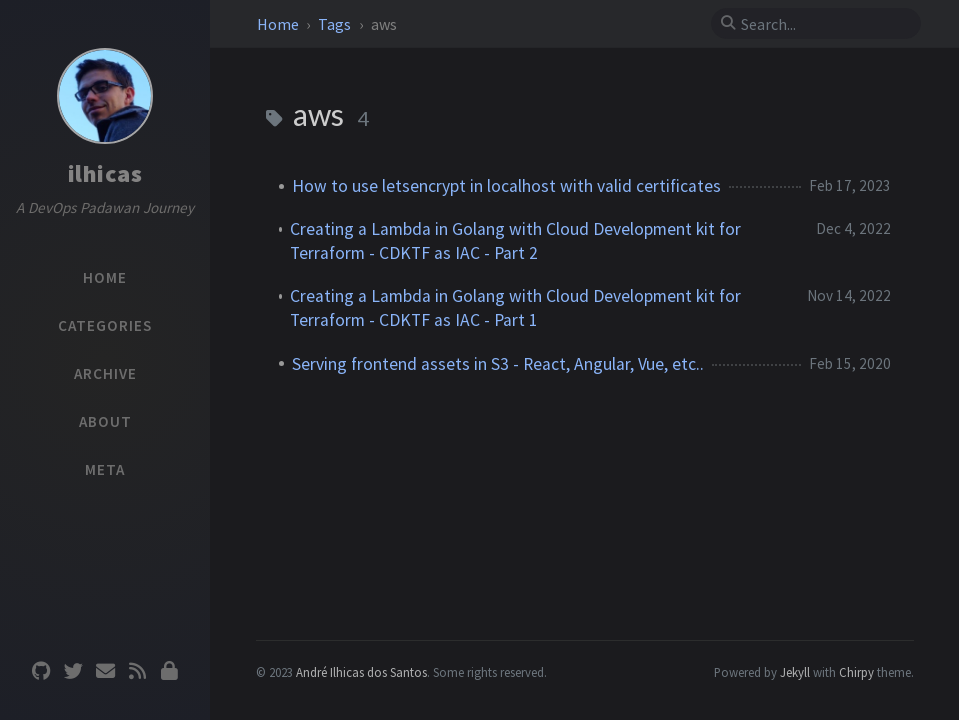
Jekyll (795, 672)
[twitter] (73, 671)
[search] (824, 24)
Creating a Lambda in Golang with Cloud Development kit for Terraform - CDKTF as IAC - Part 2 (515, 241)
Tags (336, 24)
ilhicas (105, 173)
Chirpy (856, 672)
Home (279, 24)
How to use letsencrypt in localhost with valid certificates (506, 186)
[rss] (137, 671)
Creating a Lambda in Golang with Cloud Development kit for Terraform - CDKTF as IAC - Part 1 (515, 308)
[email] (105, 671)
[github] (41, 671)
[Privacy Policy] (169, 671)
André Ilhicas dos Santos (361, 672)
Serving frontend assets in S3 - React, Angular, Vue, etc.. (498, 364)
